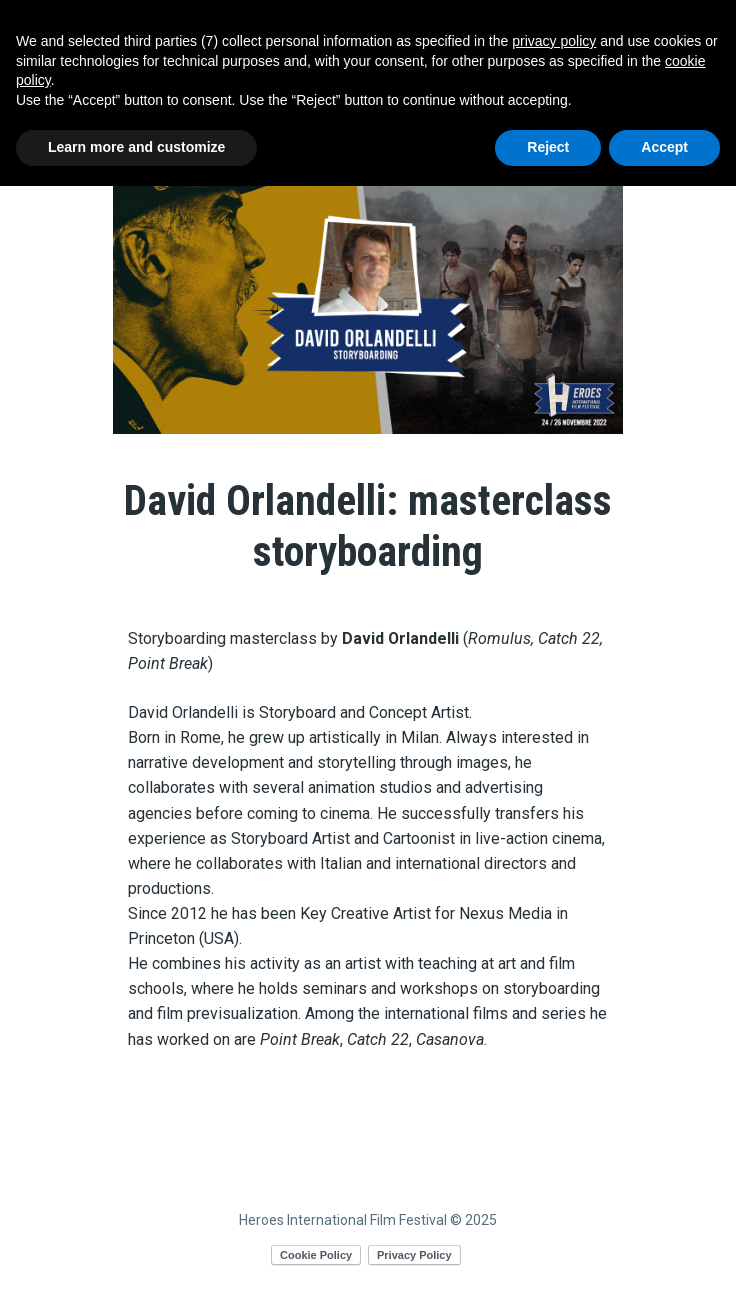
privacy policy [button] (554, 41)
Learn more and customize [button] (136, 147)
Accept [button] (664, 147)
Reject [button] (548, 147)
